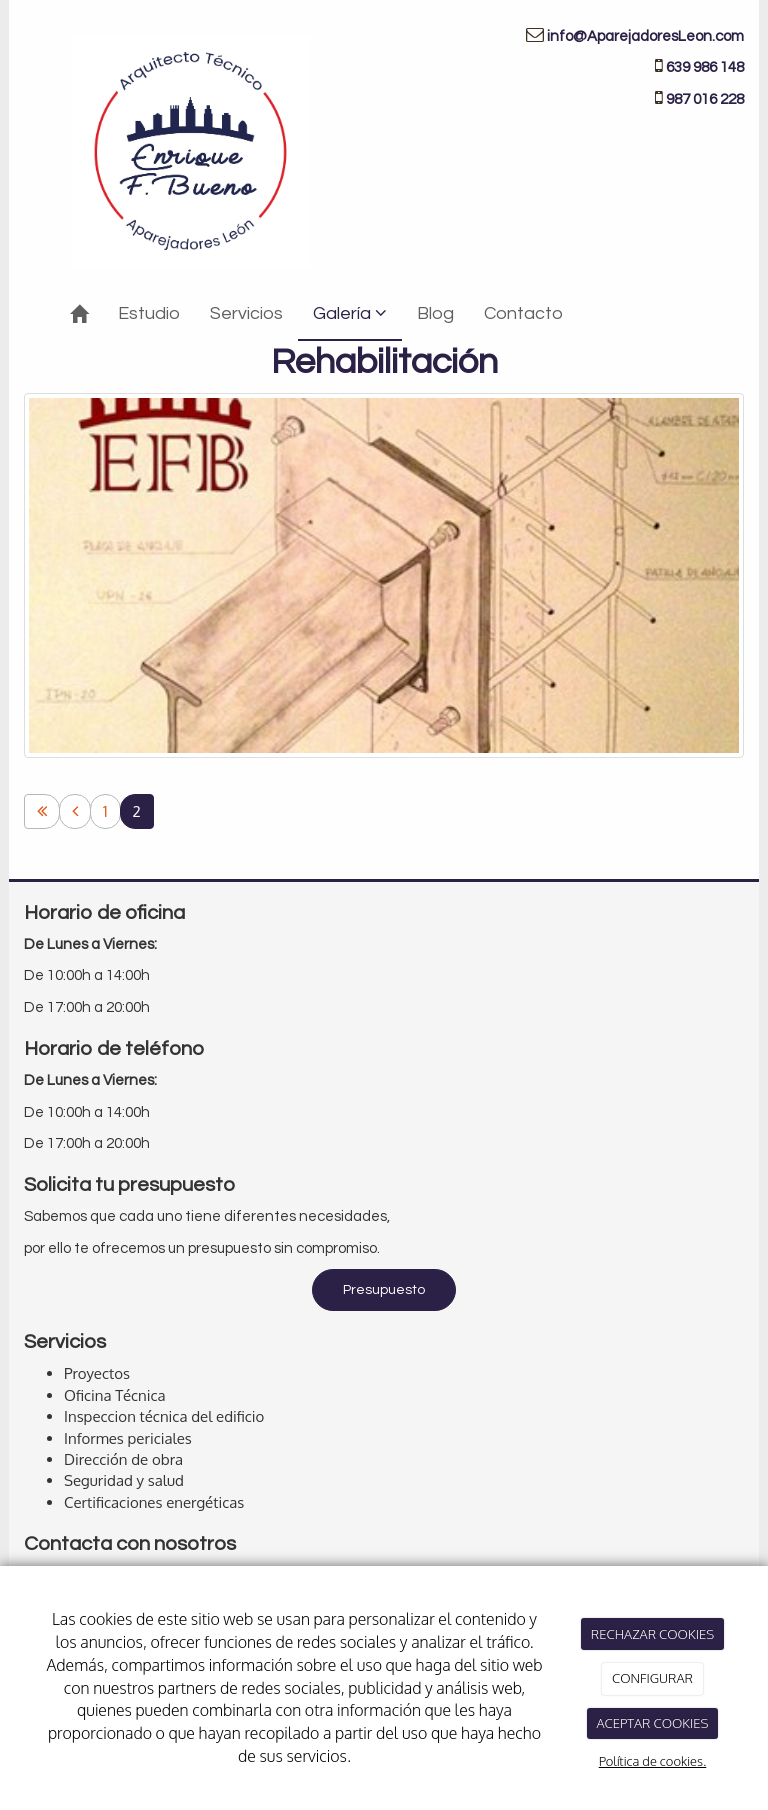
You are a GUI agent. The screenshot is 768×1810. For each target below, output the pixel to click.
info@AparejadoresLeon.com (645, 36)
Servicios (246, 313)
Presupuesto (384, 1290)
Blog (435, 313)
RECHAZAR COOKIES (652, 1634)
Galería (350, 313)
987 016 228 (705, 99)
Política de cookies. (653, 1761)
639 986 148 (705, 67)
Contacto (523, 313)
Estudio (149, 313)
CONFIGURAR (652, 1678)
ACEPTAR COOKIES (652, 1723)
